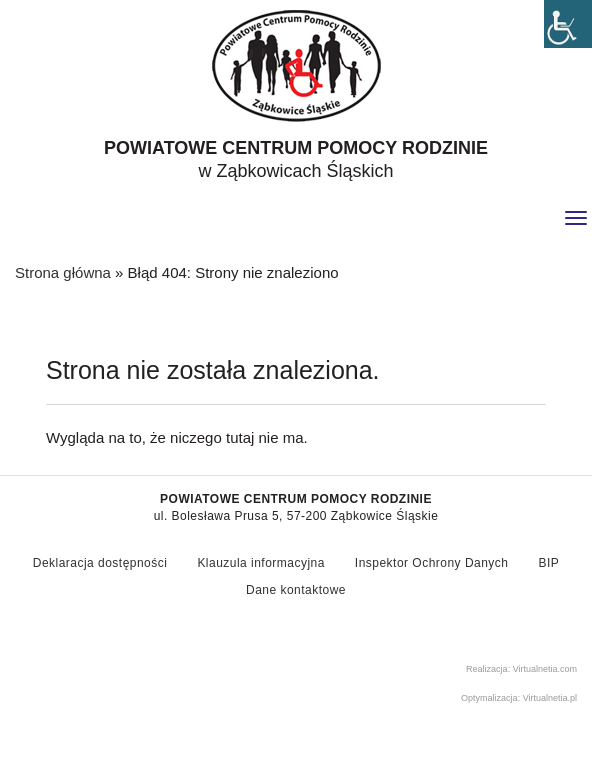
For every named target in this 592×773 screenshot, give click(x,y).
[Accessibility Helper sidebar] (568, 24)
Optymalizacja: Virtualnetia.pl (519, 698)
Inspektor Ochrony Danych (432, 563)
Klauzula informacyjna (260, 563)
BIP (548, 563)
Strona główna (63, 272)
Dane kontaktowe (296, 590)
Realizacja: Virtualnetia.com (521, 669)
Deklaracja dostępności (100, 563)
